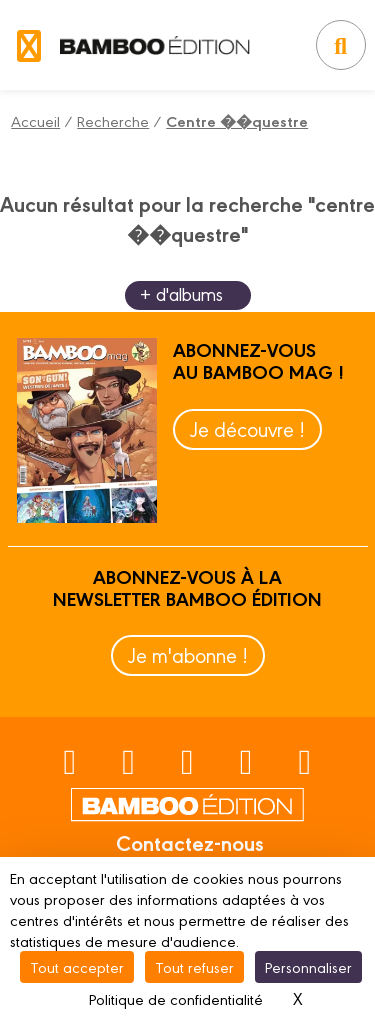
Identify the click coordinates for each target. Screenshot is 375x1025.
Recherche (113, 120)
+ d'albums (181, 293)
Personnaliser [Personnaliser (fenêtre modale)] (308, 966)
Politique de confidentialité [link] (176, 998)
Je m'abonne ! (188, 654)
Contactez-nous (190, 842)
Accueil (35, 120)
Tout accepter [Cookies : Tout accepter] (77, 966)
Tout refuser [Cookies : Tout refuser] (194, 966)
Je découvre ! (247, 428)
